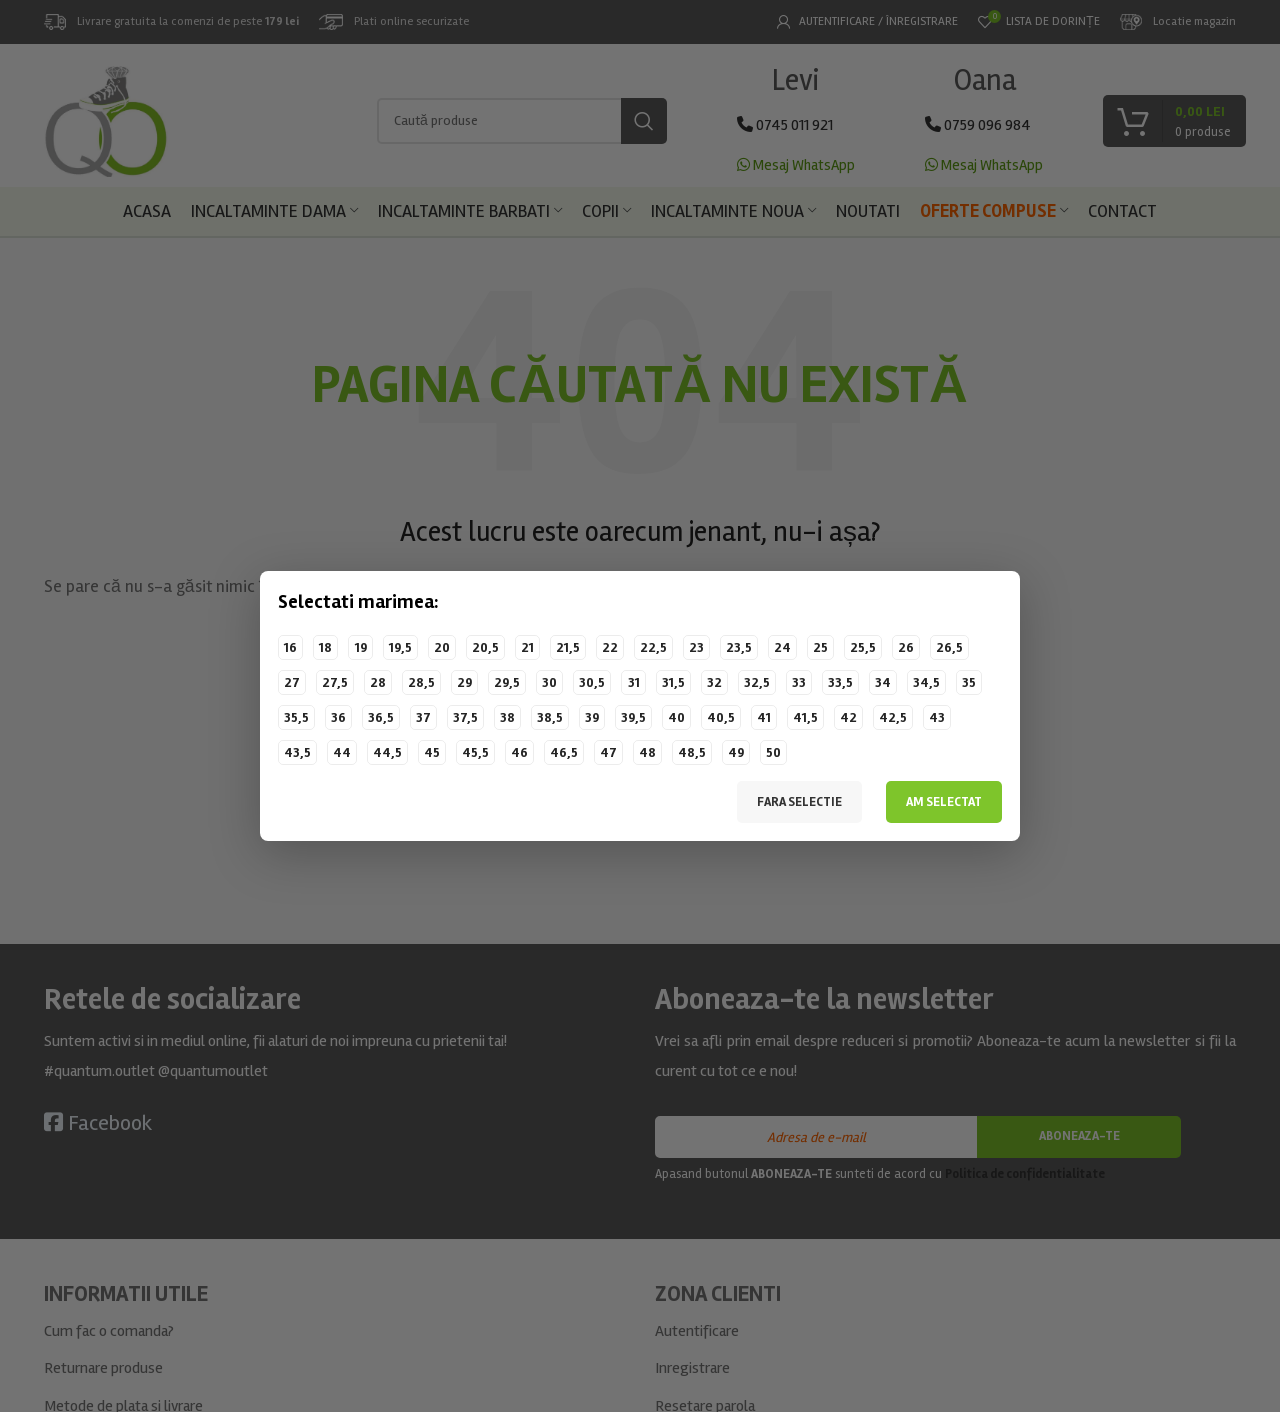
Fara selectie (799, 802)
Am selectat (944, 802)
